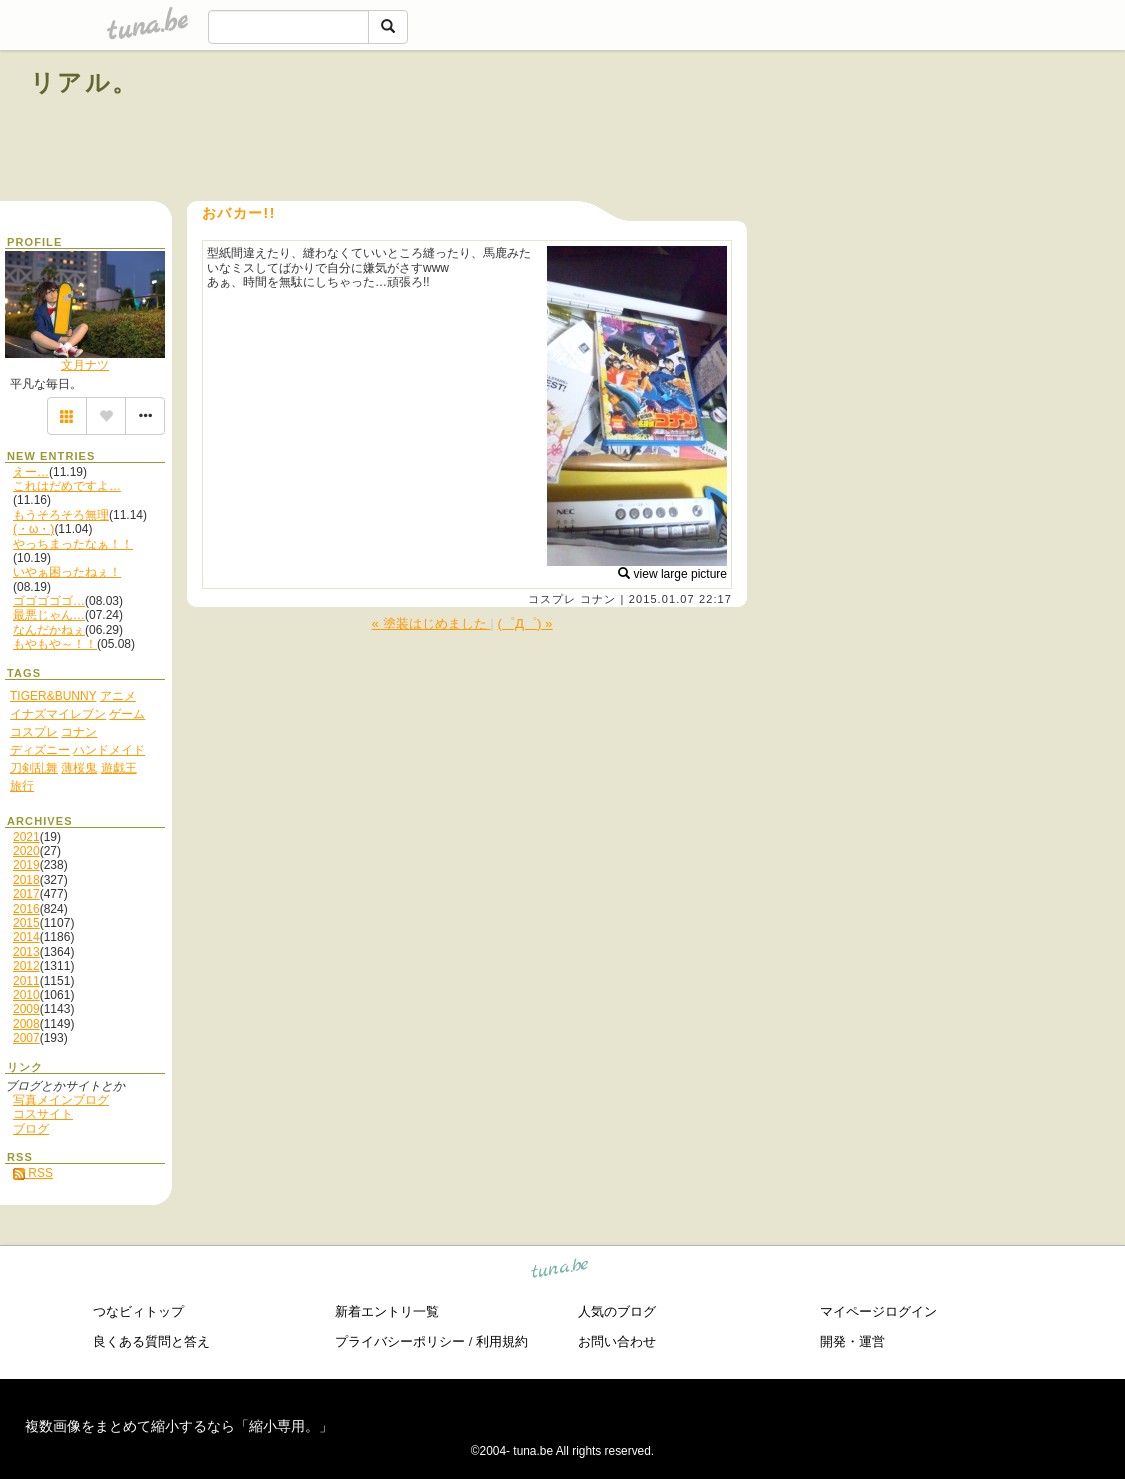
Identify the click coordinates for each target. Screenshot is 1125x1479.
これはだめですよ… (67, 486)
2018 (26, 880)
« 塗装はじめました (430, 623)
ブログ (31, 1129)
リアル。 (84, 82)
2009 (26, 1009)
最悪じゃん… (49, 615)
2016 (26, 909)
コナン (598, 599)
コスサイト (43, 1114)
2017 (26, 894)
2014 (26, 937)
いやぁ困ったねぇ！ (67, 572)
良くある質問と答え (151, 1341)
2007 (26, 1038)
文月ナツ (85, 365)
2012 (26, 966)
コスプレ (552, 599)
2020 (26, 851)
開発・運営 (852, 1341)
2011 (26, 981)
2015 (26, 923)
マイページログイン (878, 1311)
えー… (31, 472)
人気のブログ (617, 1311)
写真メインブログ (61, 1100)
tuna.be (560, 1271)
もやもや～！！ (55, 644)
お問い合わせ (617, 1341)
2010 (26, 995)
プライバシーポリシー (400, 1341)
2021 (26, 837)
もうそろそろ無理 (61, 515)
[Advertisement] (867, 128)
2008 (26, 1024)
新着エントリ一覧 (387, 1311)
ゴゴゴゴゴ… (49, 601)
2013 (26, 952)
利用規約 (502, 1341)
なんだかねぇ (49, 630)
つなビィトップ (138, 1311)
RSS (33, 1173)
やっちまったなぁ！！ (73, 544)
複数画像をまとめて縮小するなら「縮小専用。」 (179, 1426)
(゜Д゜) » (524, 623)
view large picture (672, 574)
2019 (26, 865)
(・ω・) (33, 529)
